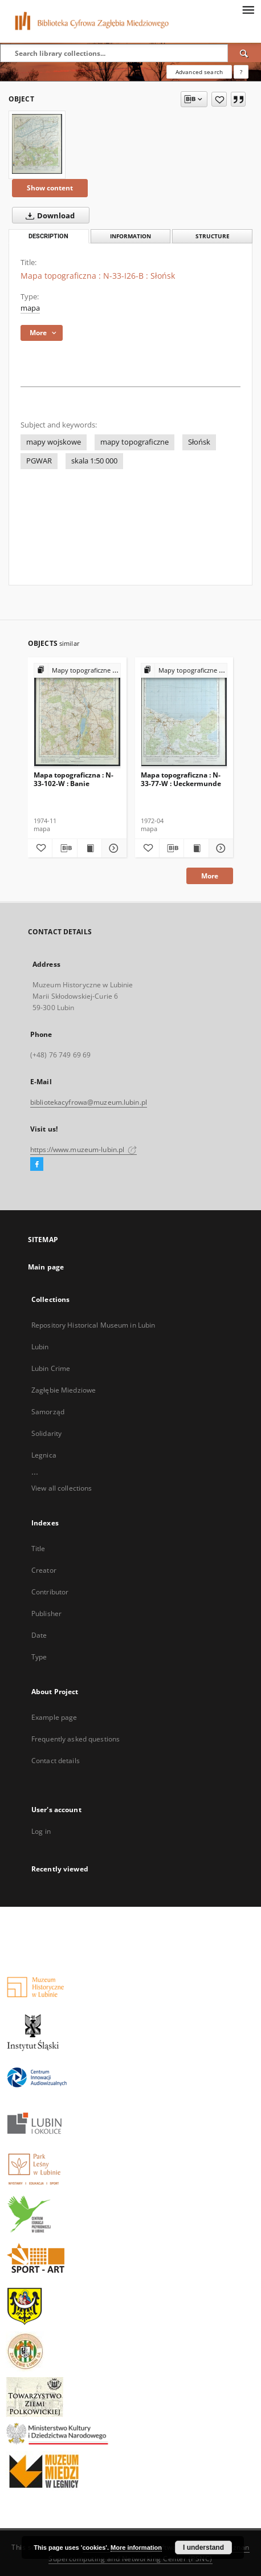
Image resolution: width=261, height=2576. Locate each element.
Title (38, 1548)
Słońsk (199, 442)
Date (39, 1635)
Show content (50, 188)
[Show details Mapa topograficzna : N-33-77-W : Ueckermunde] (219, 848)
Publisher (46, 1613)
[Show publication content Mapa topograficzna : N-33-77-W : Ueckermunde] (196, 848)
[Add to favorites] (219, 99)
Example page (54, 1717)
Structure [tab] (212, 236)
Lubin (40, 1347)
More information (136, 2547)
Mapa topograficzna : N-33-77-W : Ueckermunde (181, 779)
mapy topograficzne (134, 442)
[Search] (244, 53)
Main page (46, 1267)
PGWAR (39, 461)
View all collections (61, 1488)
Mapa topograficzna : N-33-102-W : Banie (73, 779)
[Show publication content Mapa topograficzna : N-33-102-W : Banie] (89, 848)
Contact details (55, 1760)
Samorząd (47, 1412)
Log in (41, 1831)
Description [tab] (48, 236)
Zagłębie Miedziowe (63, 1390)
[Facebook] (36, 1164)
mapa (30, 308)
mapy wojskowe (53, 442)
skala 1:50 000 (94, 461)
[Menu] (248, 9)
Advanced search (199, 72)
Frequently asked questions (75, 1739)
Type (39, 1657)
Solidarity (46, 1433)
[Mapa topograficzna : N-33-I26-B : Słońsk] (37, 144)
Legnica (43, 1455)
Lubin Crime (50, 1368)
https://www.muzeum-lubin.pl (83, 1149)
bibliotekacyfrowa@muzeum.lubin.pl (88, 1102)
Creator (43, 1570)
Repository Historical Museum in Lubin (93, 1325)
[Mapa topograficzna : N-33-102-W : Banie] (77, 716)
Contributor (49, 1592)
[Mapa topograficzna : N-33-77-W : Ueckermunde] (184, 716)
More (209, 876)
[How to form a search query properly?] (241, 72)
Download (48, 215)
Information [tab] (130, 236)
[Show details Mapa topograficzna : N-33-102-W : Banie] (112, 848)
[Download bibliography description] (64, 848)
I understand (203, 2547)
